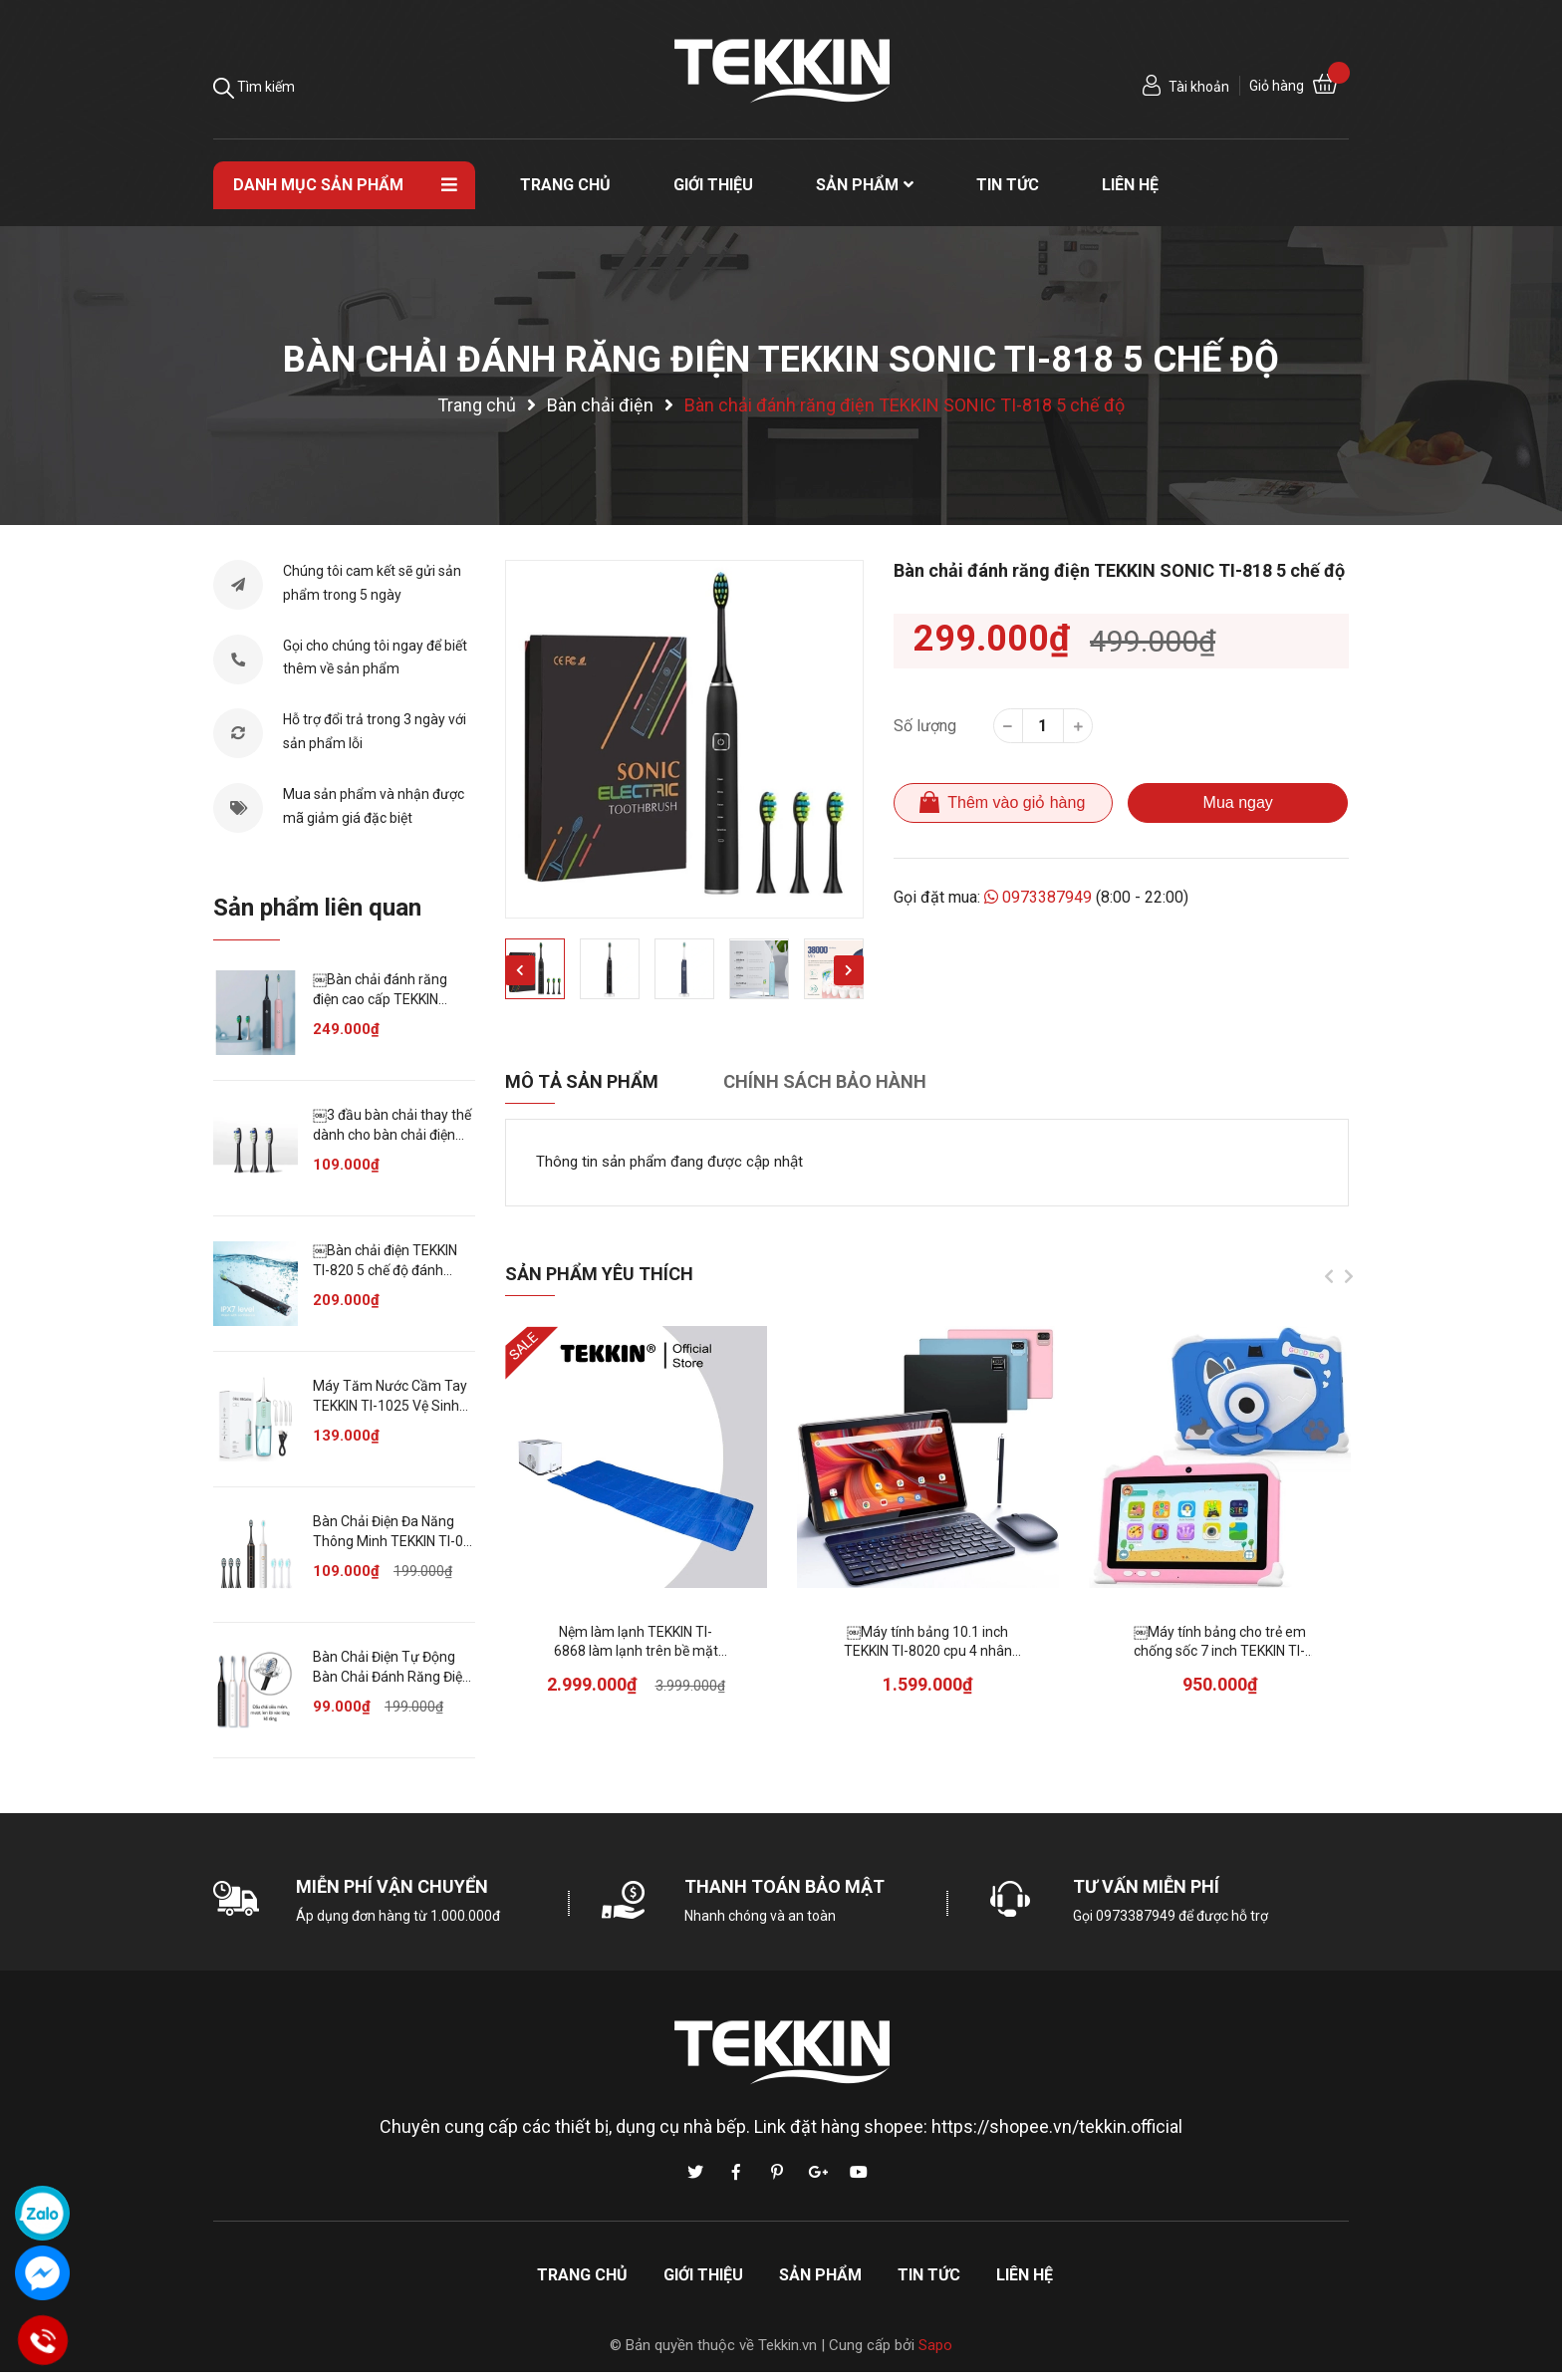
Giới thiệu (703, 2274)
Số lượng (925, 725)
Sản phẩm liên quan (317, 908)
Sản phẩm (820, 2274)
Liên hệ (1024, 2274)
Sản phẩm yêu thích (599, 1273)
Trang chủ (582, 2274)
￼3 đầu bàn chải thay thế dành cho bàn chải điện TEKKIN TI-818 (392, 1134)
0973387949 (1039, 897)
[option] (684, 739)
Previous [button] (520, 970)
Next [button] (849, 970)
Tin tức (929, 2274)
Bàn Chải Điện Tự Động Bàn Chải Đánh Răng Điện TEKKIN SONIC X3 (391, 1676)
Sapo (935, 2345)
